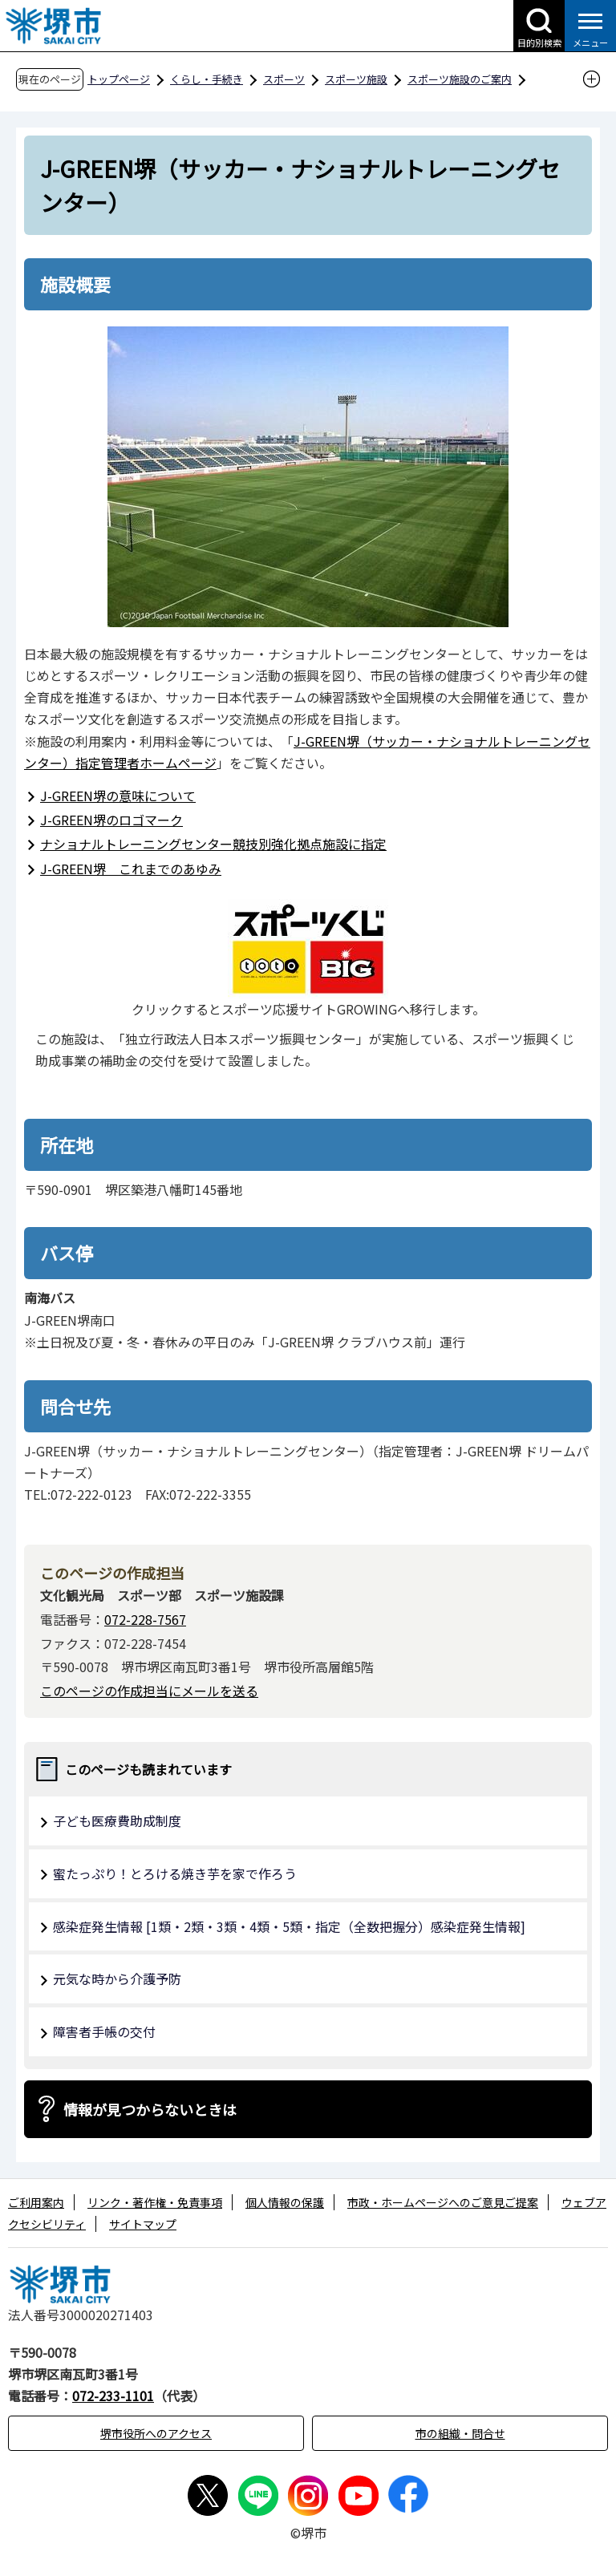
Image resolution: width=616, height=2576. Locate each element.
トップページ (118, 79)
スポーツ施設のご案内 (459, 79)
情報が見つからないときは (150, 2109)
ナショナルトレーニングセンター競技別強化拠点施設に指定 (213, 843)
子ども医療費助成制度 (117, 1820)
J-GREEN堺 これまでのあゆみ (130, 868)
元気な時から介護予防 (117, 1978)
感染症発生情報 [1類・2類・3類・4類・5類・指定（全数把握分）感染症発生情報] (289, 1926)
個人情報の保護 (284, 2202)
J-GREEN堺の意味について (118, 795)
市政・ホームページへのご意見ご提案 (442, 2202)
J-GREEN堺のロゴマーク (111, 819)
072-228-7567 (145, 1619)
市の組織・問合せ (460, 2433)
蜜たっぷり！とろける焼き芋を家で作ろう (175, 1873)
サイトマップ (142, 2224)
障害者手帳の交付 (104, 2031)
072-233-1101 (113, 2395)
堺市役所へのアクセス (156, 2433)
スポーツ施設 (356, 79)
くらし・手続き (206, 79)
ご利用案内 (36, 2202)
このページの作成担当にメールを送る (149, 1690)
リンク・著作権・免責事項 (154, 2202)
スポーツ (284, 79)
